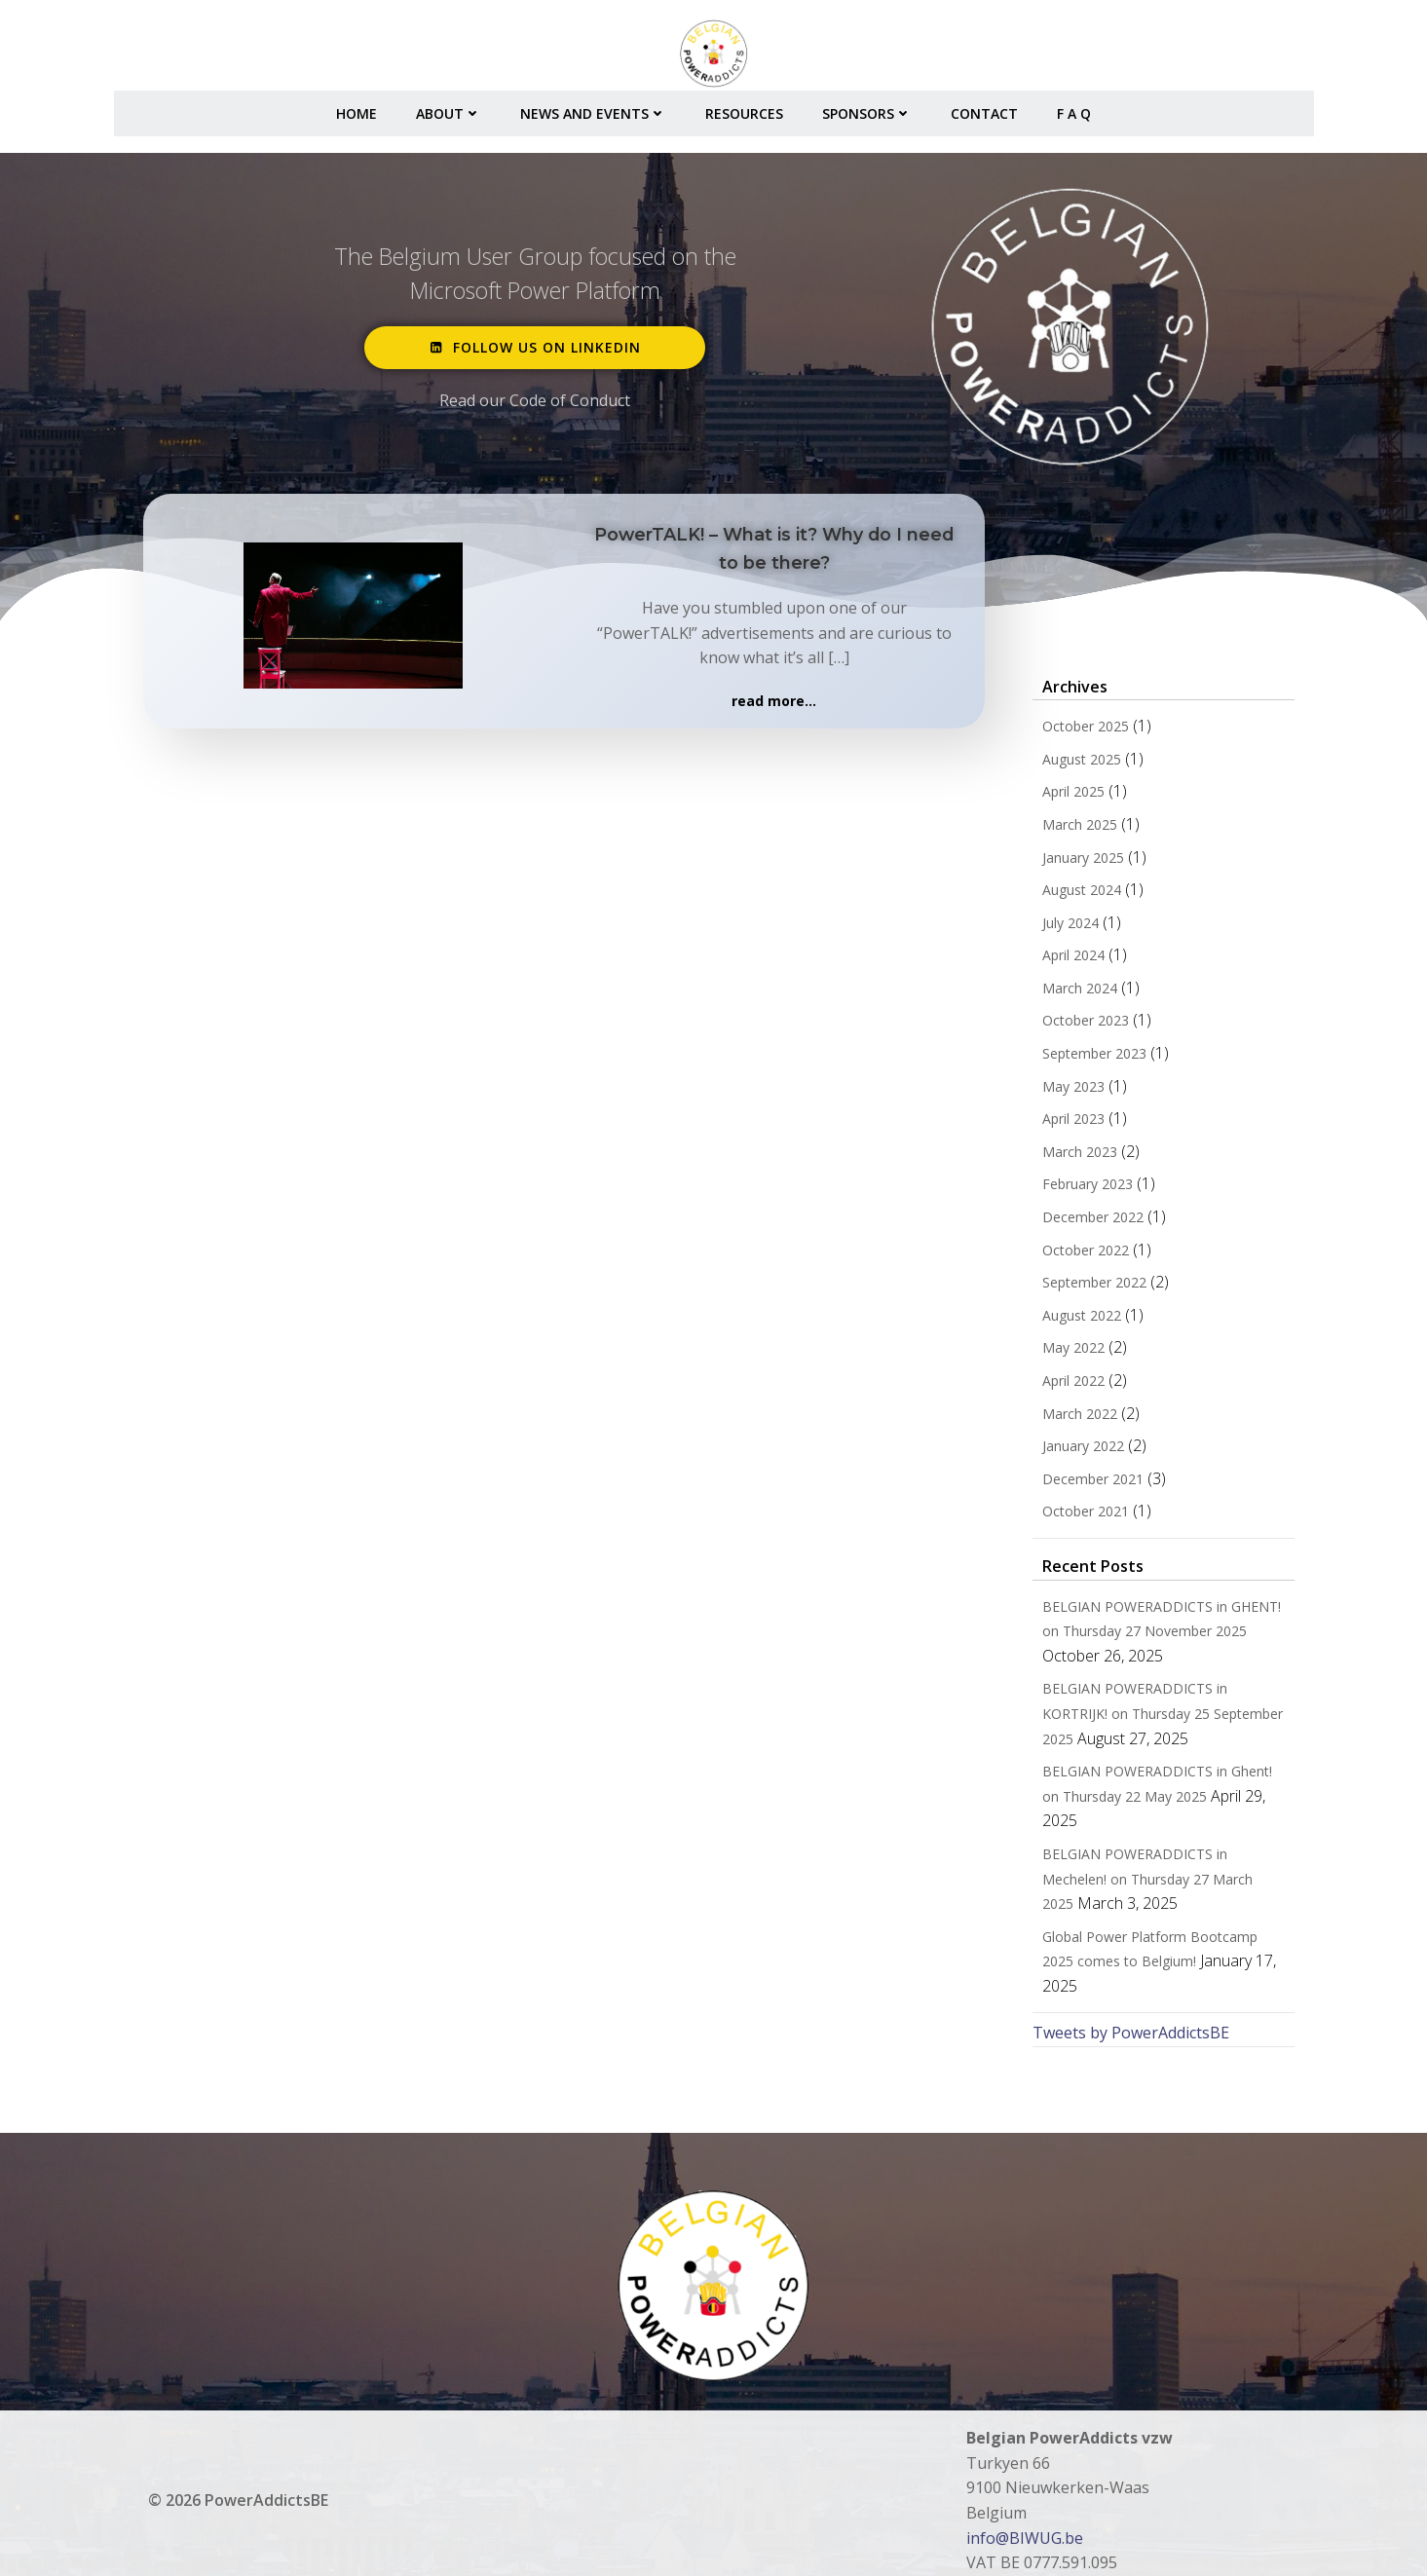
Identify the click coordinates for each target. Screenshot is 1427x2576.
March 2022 (1075, 1418)
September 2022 (1090, 1288)
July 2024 (1066, 927)
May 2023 (1069, 1091)
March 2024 (1075, 993)
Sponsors (867, 107)
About (448, 107)
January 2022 (1079, 1451)
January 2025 (1079, 862)
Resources (744, 107)
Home (356, 107)
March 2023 (1075, 1156)
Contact (984, 107)
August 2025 (1077, 764)
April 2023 (1069, 1124)
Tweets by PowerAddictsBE (1127, 1988)
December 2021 (1089, 1484)
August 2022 (1077, 1320)
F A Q (1074, 107)
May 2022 (1069, 1353)
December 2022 (1089, 1222)
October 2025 (1081, 732)
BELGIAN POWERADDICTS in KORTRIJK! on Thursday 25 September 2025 (1158, 1719)
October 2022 (1081, 1255)
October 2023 (1081, 1026)
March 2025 (1075, 829)
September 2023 (1090, 1059)
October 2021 (1081, 1517)
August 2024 (1077, 895)
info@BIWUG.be (1025, 2493)
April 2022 (1069, 1385)
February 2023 (1083, 1189)
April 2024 (1069, 961)
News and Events (593, 107)
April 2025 (1069, 797)
